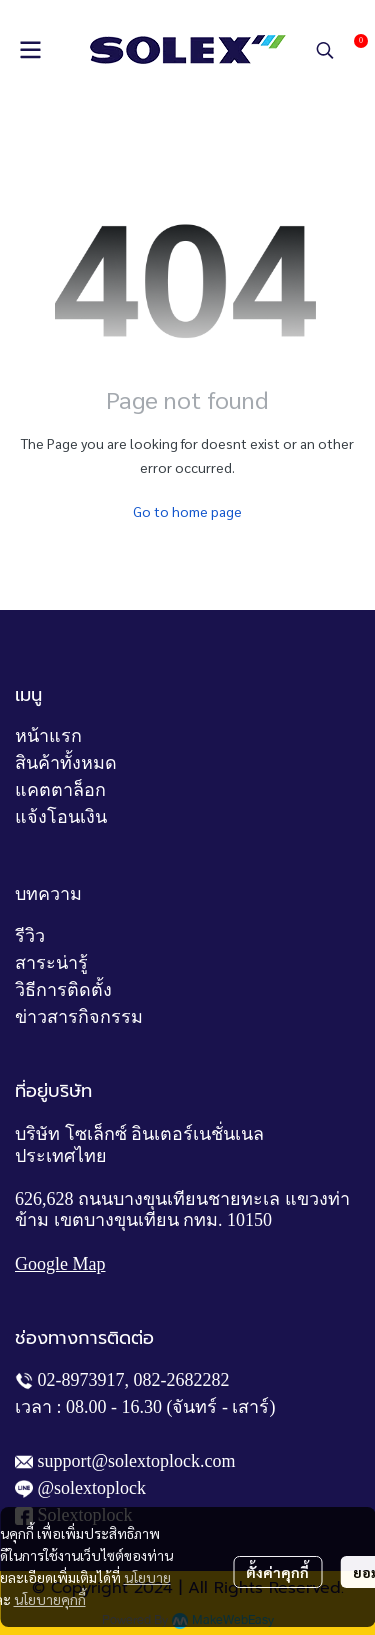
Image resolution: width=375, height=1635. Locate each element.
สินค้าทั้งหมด (66, 763)
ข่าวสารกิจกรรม (79, 1017)
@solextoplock (92, 1488)
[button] (325, 50)
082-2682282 (182, 1380)
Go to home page (187, 511)
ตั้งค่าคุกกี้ (277, 1572)
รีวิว (30, 936)
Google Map (60, 1264)
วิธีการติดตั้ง (63, 990)
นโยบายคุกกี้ (50, 1599)
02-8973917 (81, 1380)
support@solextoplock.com (137, 1461)
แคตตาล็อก (60, 790)
